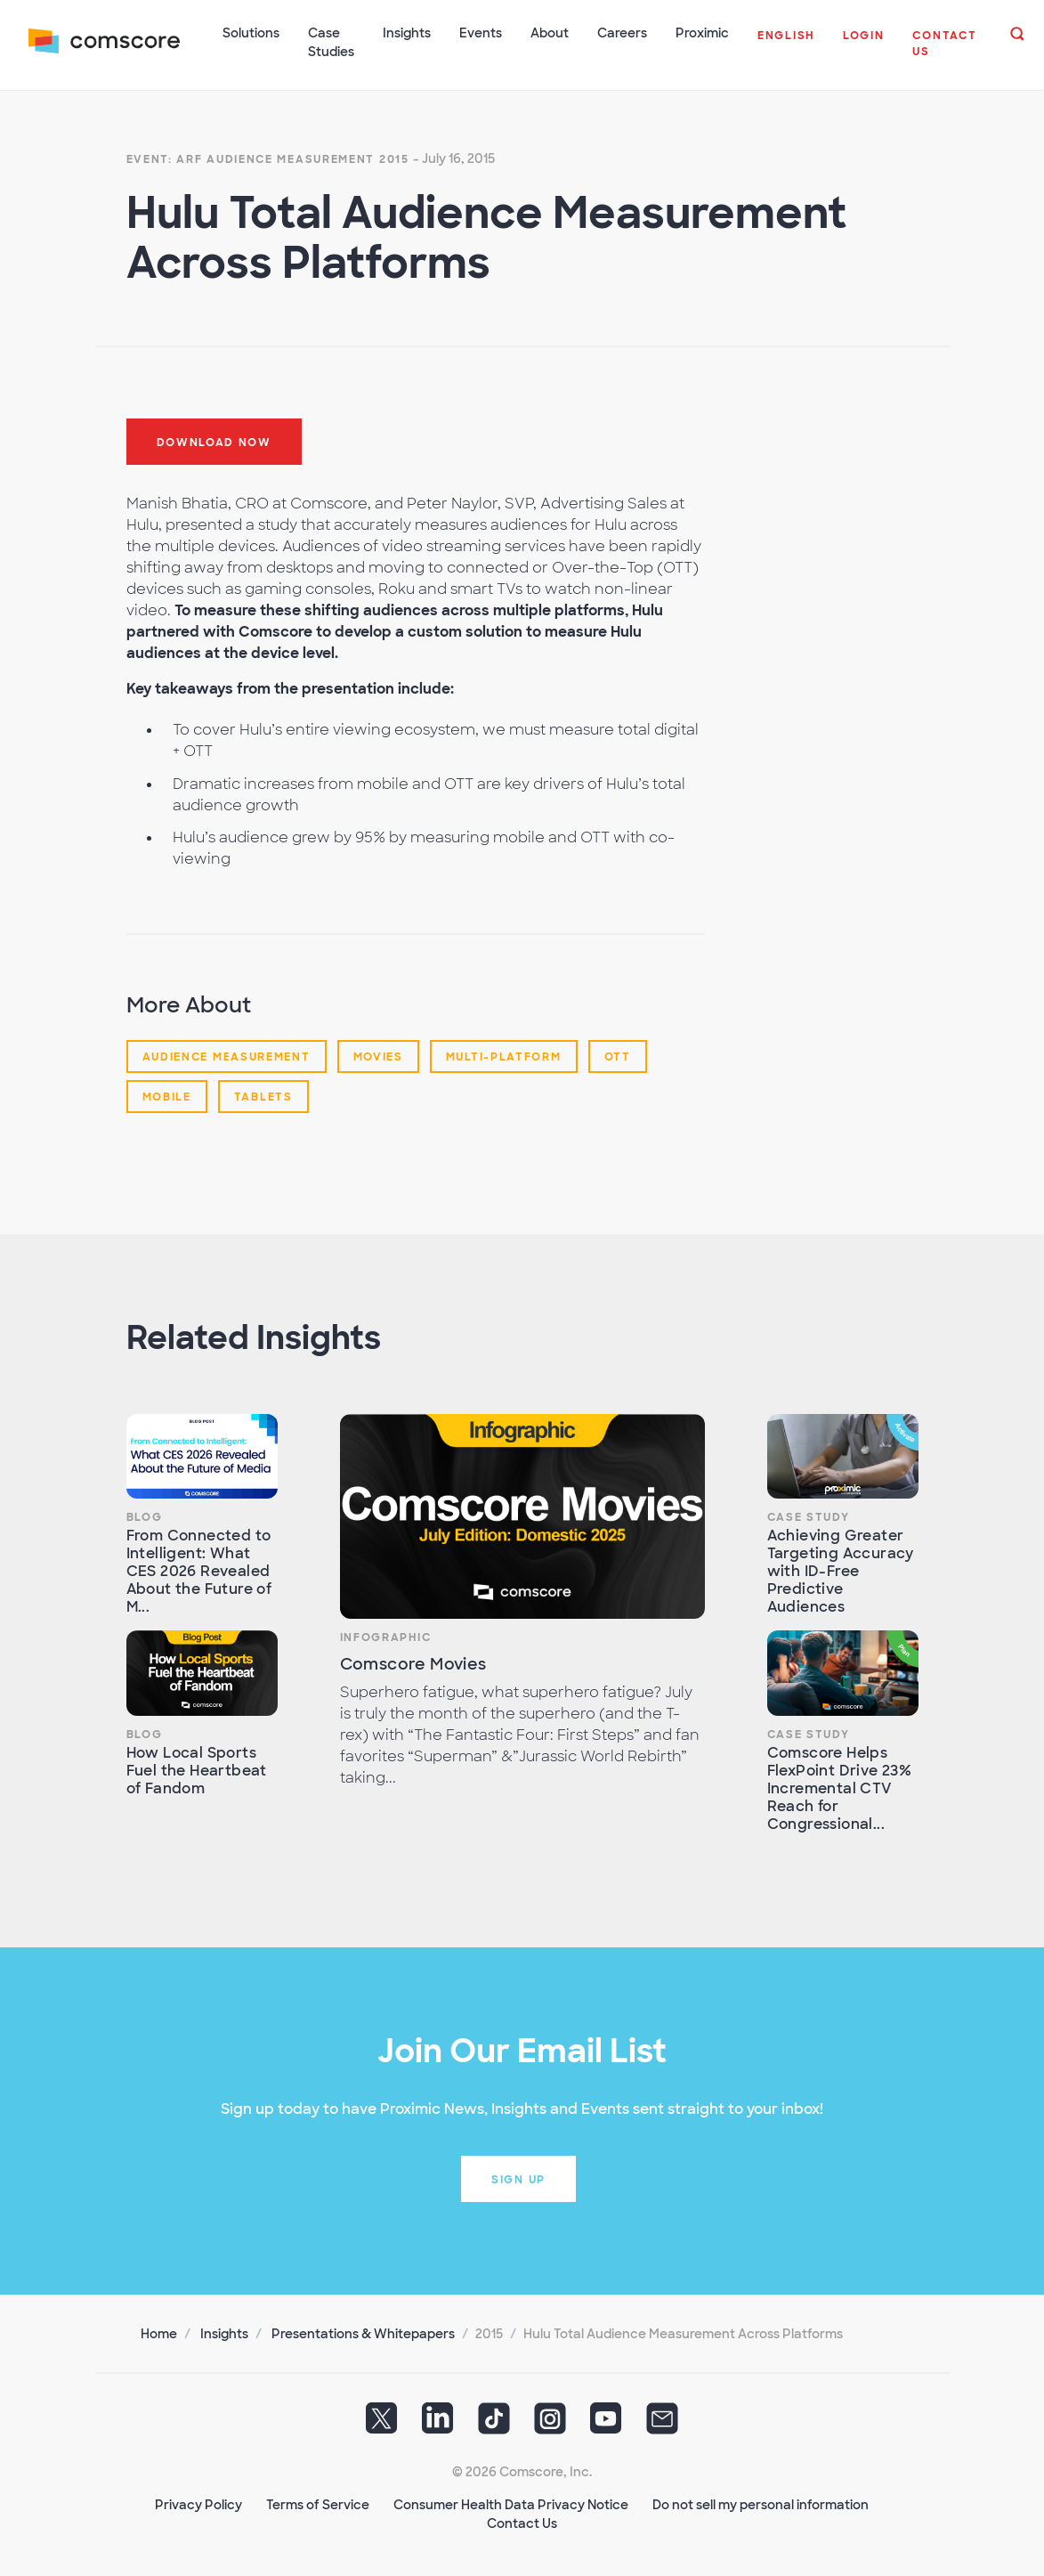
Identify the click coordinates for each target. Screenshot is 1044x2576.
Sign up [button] (518, 2180)
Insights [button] (407, 33)
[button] (786, 44)
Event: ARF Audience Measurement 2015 (267, 159)
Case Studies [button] (331, 42)
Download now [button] (214, 442)
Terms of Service (317, 2505)
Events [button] (480, 33)
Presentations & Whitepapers (363, 2334)
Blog (144, 1517)
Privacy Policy (198, 2505)
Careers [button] (622, 33)
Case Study (808, 1517)
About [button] (549, 33)
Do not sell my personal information (760, 2505)
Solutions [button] (251, 33)
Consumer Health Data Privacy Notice (510, 2505)
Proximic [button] (702, 33)
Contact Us (522, 2523)
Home (159, 2334)
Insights (224, 2334)
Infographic (386, 1637)
